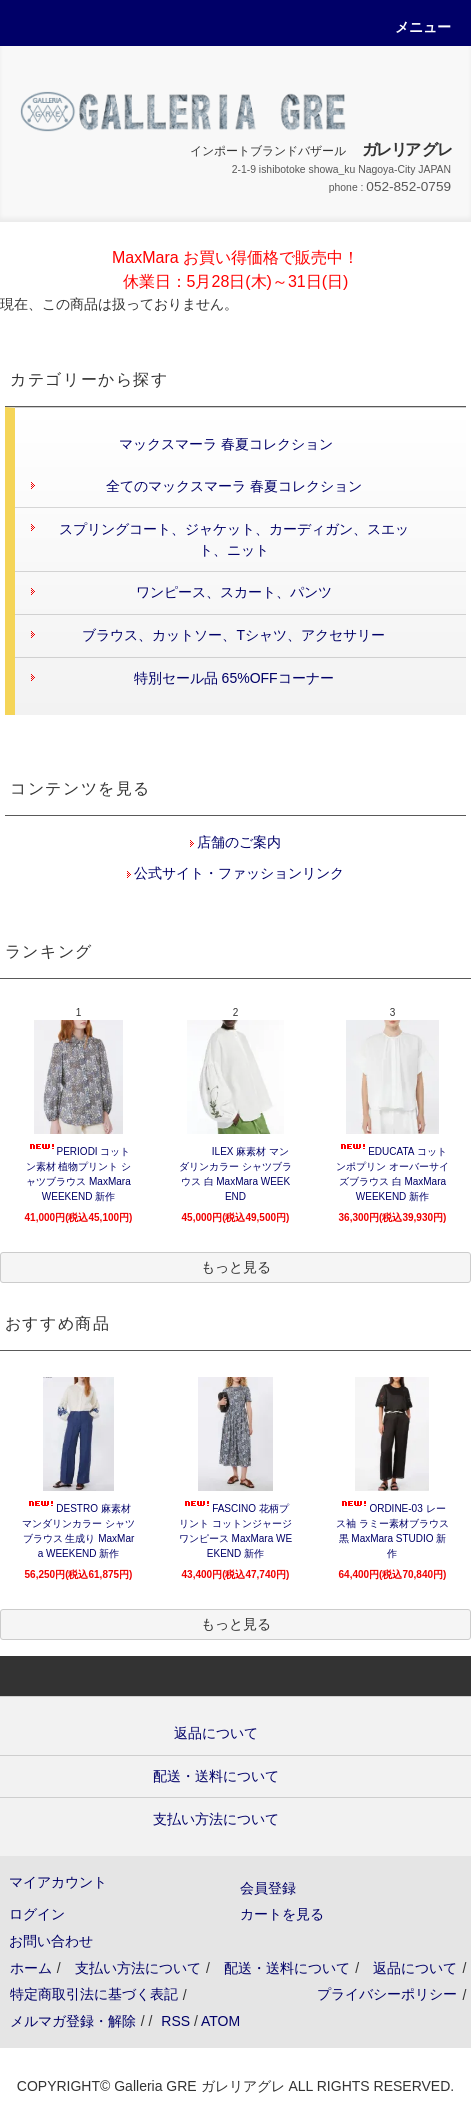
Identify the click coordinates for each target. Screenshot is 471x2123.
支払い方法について (138, 1968)
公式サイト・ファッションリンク (238, 873)
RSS (175, 2021)
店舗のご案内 (238, 842)
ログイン (37, 1914)
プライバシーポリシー (387, 1994)
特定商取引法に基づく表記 (94, 1994)
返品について (415, 1968)
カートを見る (282, 1914)
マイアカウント (58, 1882)
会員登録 (268, 1888)
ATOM (220, 2021)
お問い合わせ (51, 1941)
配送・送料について (287, 1968)
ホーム (31, 1968)
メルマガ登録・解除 (73, 2021)
